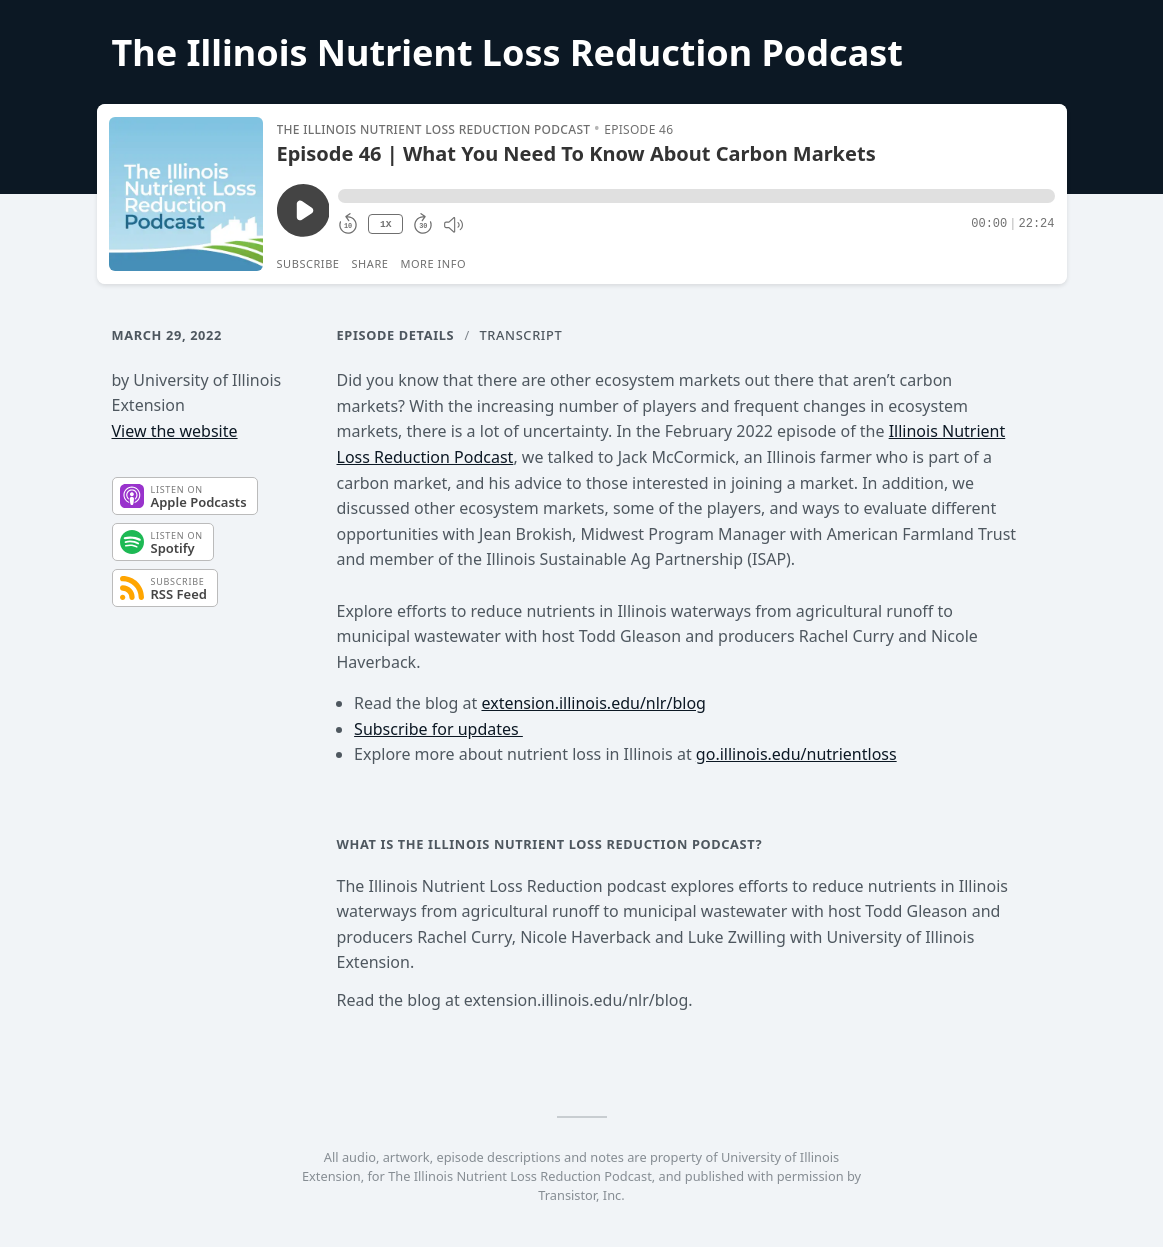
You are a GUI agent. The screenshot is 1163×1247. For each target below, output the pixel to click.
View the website (175, 431)
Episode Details (396, 335)
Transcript (521, 335)
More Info (433, 263)
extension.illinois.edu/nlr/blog (593, 703)
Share (370, 263)
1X (386, 224)
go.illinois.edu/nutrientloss (796, 754)
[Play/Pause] (186, 194)
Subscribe (308, 263)
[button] (696, 196)
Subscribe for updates (438, 729)
